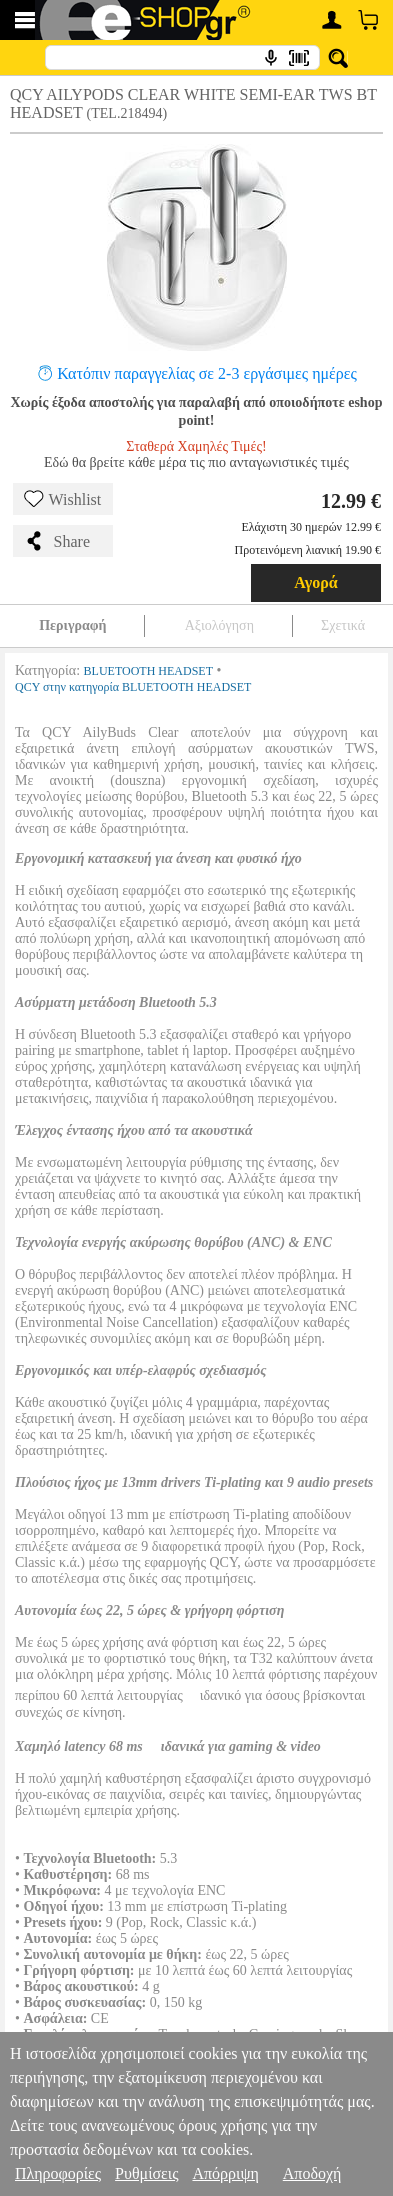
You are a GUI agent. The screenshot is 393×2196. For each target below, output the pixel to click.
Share (57, 541)
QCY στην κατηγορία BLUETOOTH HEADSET (133, 687)
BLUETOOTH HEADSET (148, 671)
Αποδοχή (312, 2173)
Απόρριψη (225, 2173)
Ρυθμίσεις (146, 2173)
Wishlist (63, 499)
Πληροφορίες (58, 2173)
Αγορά (316, 582)
